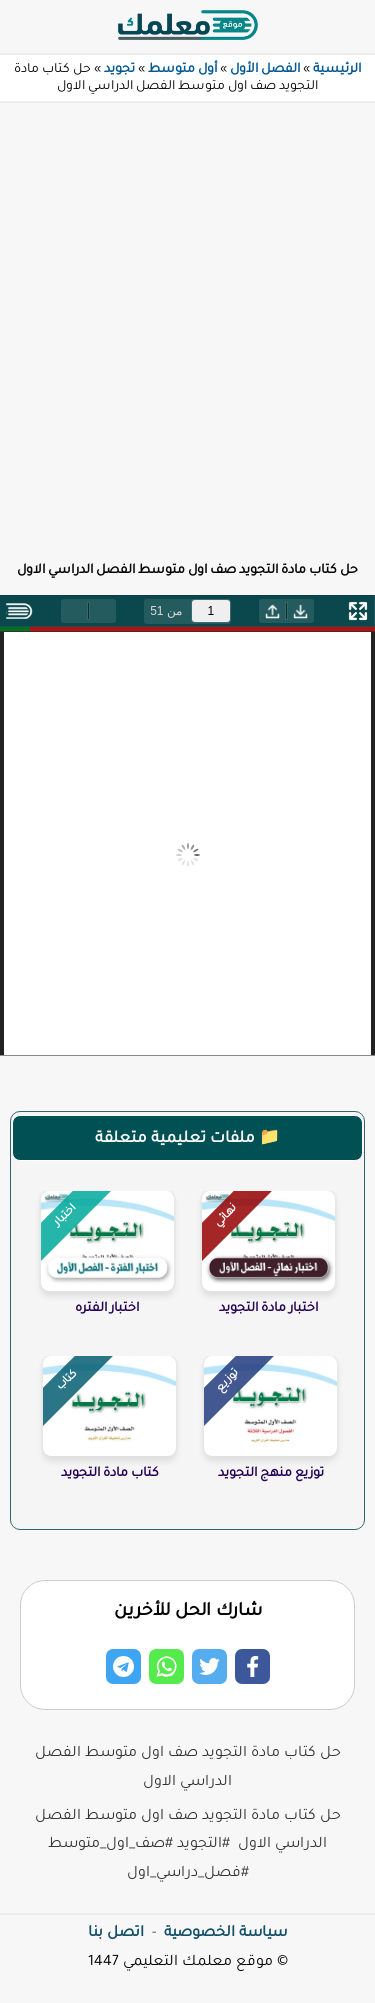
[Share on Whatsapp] (166, 1666)
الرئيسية (337, 70)
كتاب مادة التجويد (110, 1474)
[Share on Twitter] (209, 1666)
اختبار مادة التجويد (268, 1309)
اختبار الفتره (107, 1309)
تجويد (119, 70)
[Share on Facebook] (252, 1666)
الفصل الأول (265, 70)
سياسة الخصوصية (225, 1934)
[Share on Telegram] (123, 1666)
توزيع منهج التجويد (271, 1474)
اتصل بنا (116, 1934)
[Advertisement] (187, 320)
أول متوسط (182, 70)
